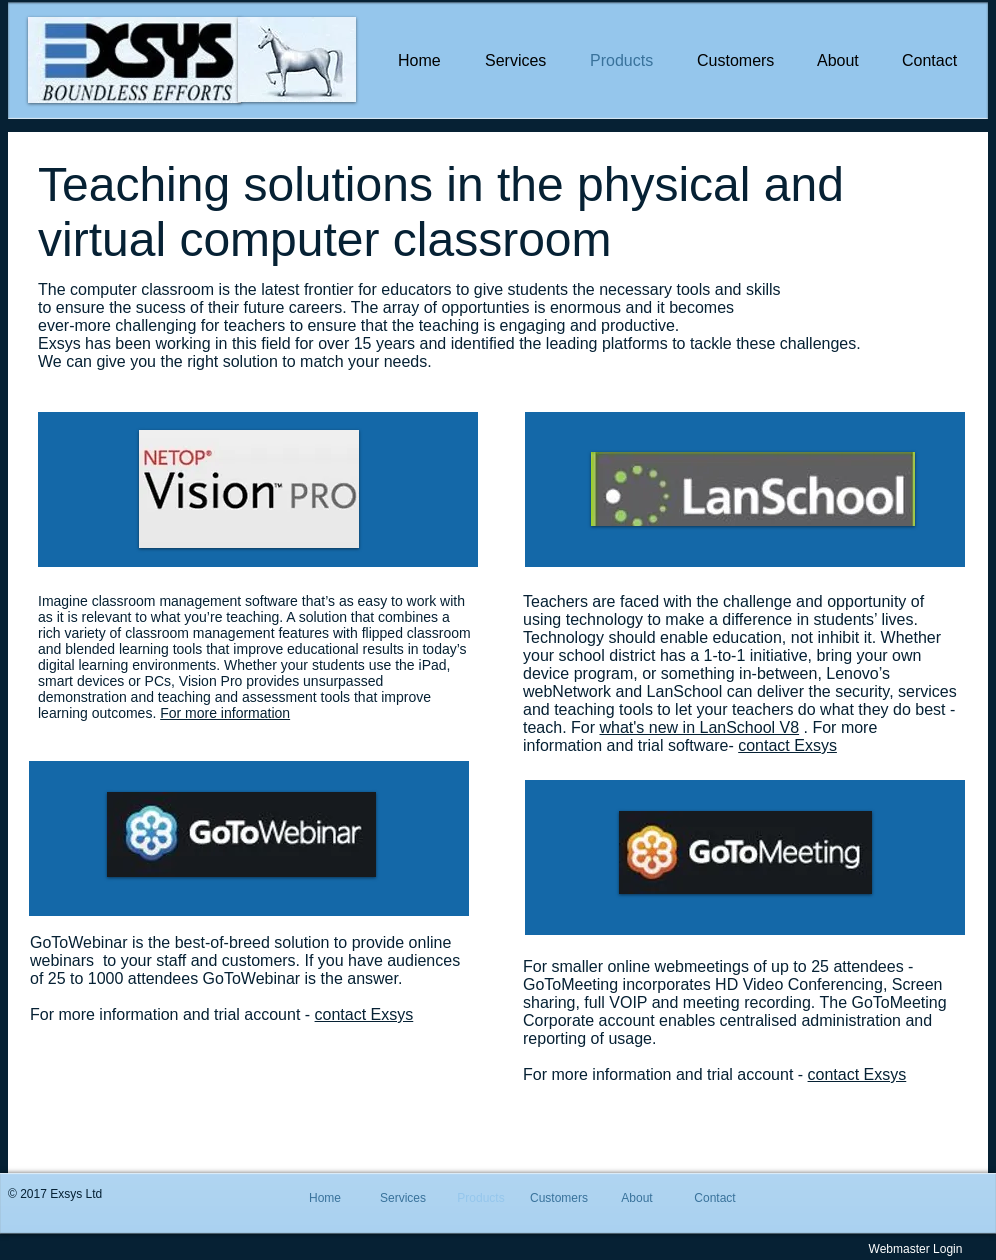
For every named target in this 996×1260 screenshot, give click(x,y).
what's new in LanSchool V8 (699, 727)
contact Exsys (364, 1014)
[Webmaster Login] (915, 1249)
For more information (225, 713)
